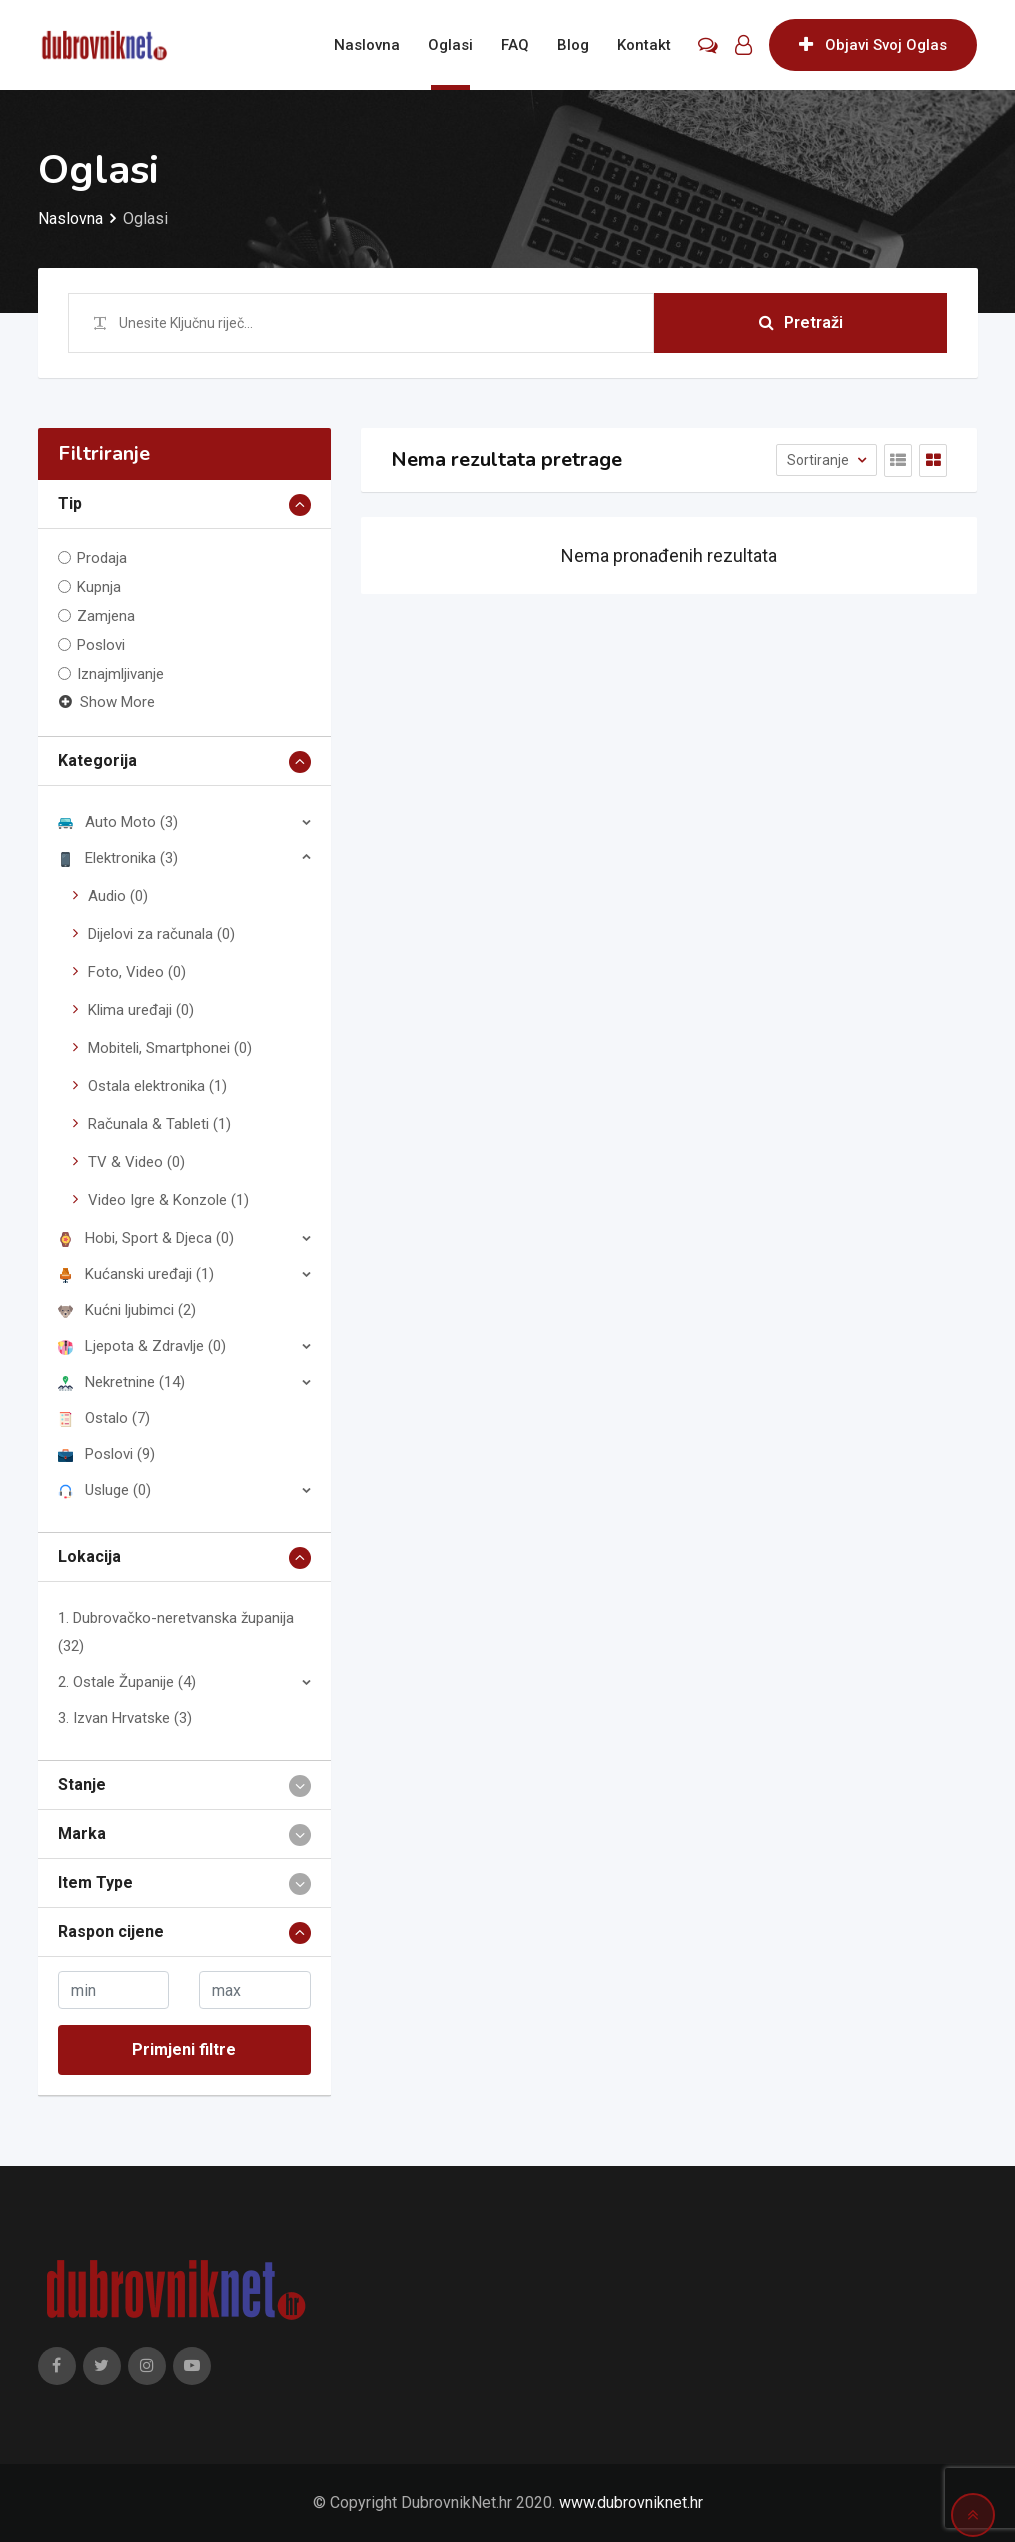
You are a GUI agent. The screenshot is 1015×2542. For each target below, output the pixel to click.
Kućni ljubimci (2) (127, 1310)
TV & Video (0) (136, 1162)
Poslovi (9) (106, 1454)
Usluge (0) (104, 1490)
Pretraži (801, 322)
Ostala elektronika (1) (157, 1086)
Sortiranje (819, 460)
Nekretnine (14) (121, 1382)
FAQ (515, 45)
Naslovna (367, 45)
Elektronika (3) (118, 858)
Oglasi (450, 45)
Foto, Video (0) (137, 972)
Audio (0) (118, 896)
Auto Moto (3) (118, 822)
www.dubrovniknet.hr (631, 2502)
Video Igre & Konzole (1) (168, 1200)
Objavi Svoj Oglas (873, 45)
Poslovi (101, 645)
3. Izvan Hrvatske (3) (125, 1718)
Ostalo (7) (104, 1418)
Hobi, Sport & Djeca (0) (146, 1238)
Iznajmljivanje (120, 674)
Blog (573, 45)
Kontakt (644, 45)
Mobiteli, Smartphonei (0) (170, 1048)
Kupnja (99, 587)
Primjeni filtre (184, 2049)
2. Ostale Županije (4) (127, 1682)
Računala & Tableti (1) (159, 1124)
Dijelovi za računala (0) (161, 934)
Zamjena (106, 616)
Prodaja (102, 558)
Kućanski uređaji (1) (136, 1274)
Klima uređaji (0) (141, 1010)
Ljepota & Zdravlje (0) (142, 1346)
